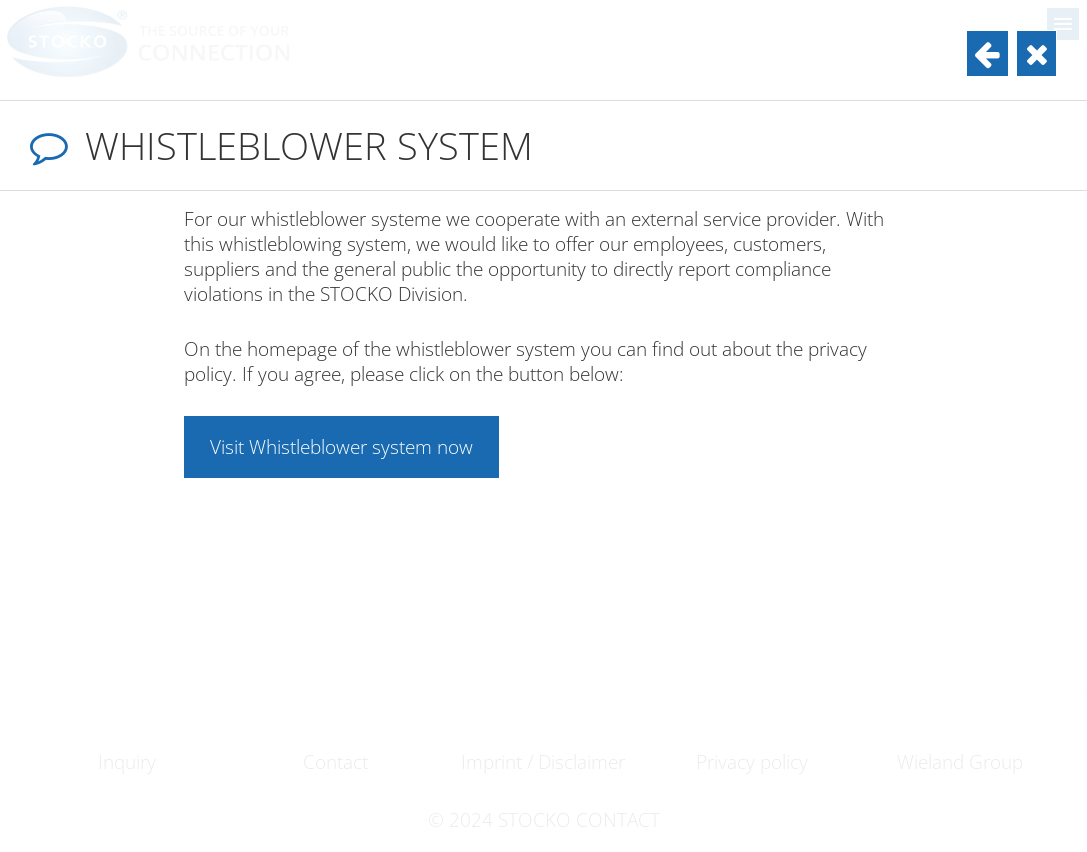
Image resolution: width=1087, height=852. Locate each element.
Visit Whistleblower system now (341, 446)
